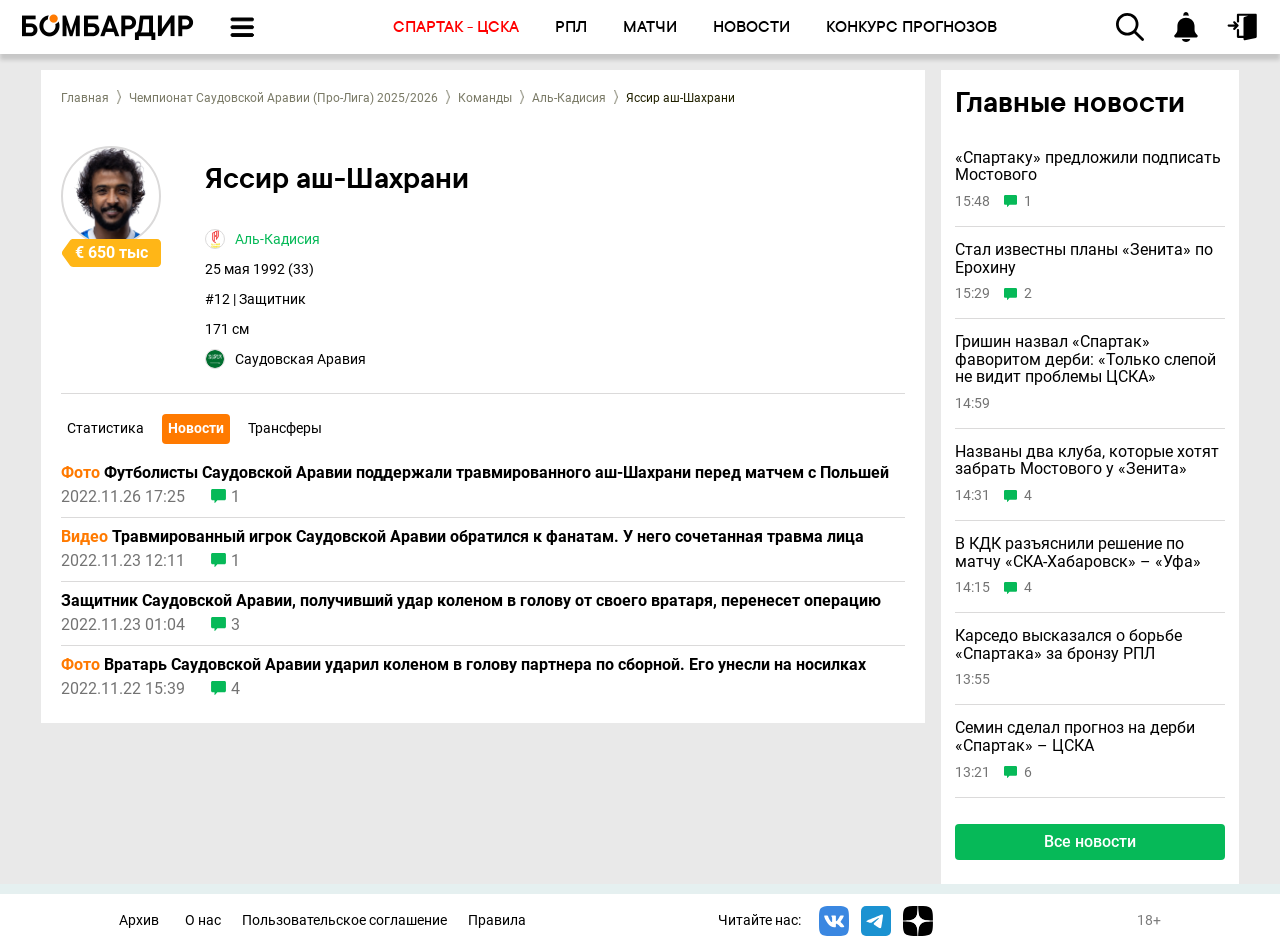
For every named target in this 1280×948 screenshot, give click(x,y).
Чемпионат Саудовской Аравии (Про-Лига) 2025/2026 (283, 98)
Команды (485, 98)
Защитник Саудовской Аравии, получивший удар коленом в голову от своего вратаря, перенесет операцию (471, 601)
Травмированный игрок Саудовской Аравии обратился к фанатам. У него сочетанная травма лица (462, 537)
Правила (497, 920)
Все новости (1090, 841)
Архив (139, 920)
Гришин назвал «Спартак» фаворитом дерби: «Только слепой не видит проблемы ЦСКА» (1085, 359)
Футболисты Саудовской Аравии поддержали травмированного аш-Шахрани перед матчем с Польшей (475, 473)
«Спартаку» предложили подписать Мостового (1088, 166)
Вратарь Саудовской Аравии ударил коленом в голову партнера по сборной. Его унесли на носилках (463, 665)
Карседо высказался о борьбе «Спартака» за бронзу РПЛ (1068, 644)
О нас (203, 920)
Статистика (105, 428)
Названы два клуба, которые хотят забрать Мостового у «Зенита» (1087, 460)
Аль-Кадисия (569, 98)
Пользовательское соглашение (344, 920)
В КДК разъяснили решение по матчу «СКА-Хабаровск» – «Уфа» (1078, 552)
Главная (85, 98)
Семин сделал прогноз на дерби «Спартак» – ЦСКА (1075, 736)
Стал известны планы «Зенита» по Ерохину (1084, 258)
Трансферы (285, 428)
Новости (196, 428)
